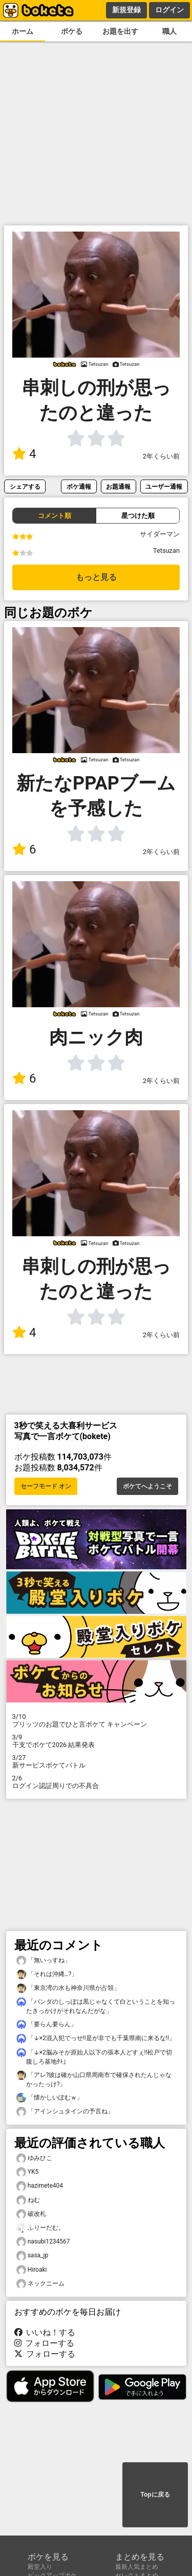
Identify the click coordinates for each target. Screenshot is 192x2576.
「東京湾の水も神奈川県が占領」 (68, 1988)
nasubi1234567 (43, 2242)
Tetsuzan (166, 550)
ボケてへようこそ (147, 1486)
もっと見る (96, 577)
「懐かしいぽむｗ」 (49, 2098)
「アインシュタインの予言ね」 (65, 2111)
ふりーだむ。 (40, 2228)
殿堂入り (40, 2566)
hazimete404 (39, 2186)
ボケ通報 (79, 486)
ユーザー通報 (163, 486)
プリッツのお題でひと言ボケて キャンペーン (96, 1720)
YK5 (27, 2172)
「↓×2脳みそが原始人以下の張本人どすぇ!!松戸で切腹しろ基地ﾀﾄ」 (94, 2056)
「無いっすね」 (43, 1960)
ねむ (28, 2200)
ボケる (71, 31)
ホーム (22, 31)
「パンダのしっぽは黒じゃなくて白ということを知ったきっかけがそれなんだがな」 (95, 2005)
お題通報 (118, 486)
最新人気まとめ (136, 2566)
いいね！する (45, 2332)
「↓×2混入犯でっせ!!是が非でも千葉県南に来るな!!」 (96, 2038)
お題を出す (120, 31)
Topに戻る (154, 2494)
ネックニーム (40, 2284)
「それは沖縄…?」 (47, 1974)
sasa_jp (32, 2255)
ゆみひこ (34, 2158)
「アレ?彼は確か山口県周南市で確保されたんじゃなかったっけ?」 (94, 2079)
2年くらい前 (161, 456)
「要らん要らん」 (46, 2024)
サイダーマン (160, 534)
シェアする (25, 486)
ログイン (169, 10)
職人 (169, 31)
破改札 (31, 2214)
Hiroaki (31, 2270)
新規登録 (126, 10)
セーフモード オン (45, 1486)
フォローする (44, 2343)
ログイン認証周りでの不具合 (96, 1782)
